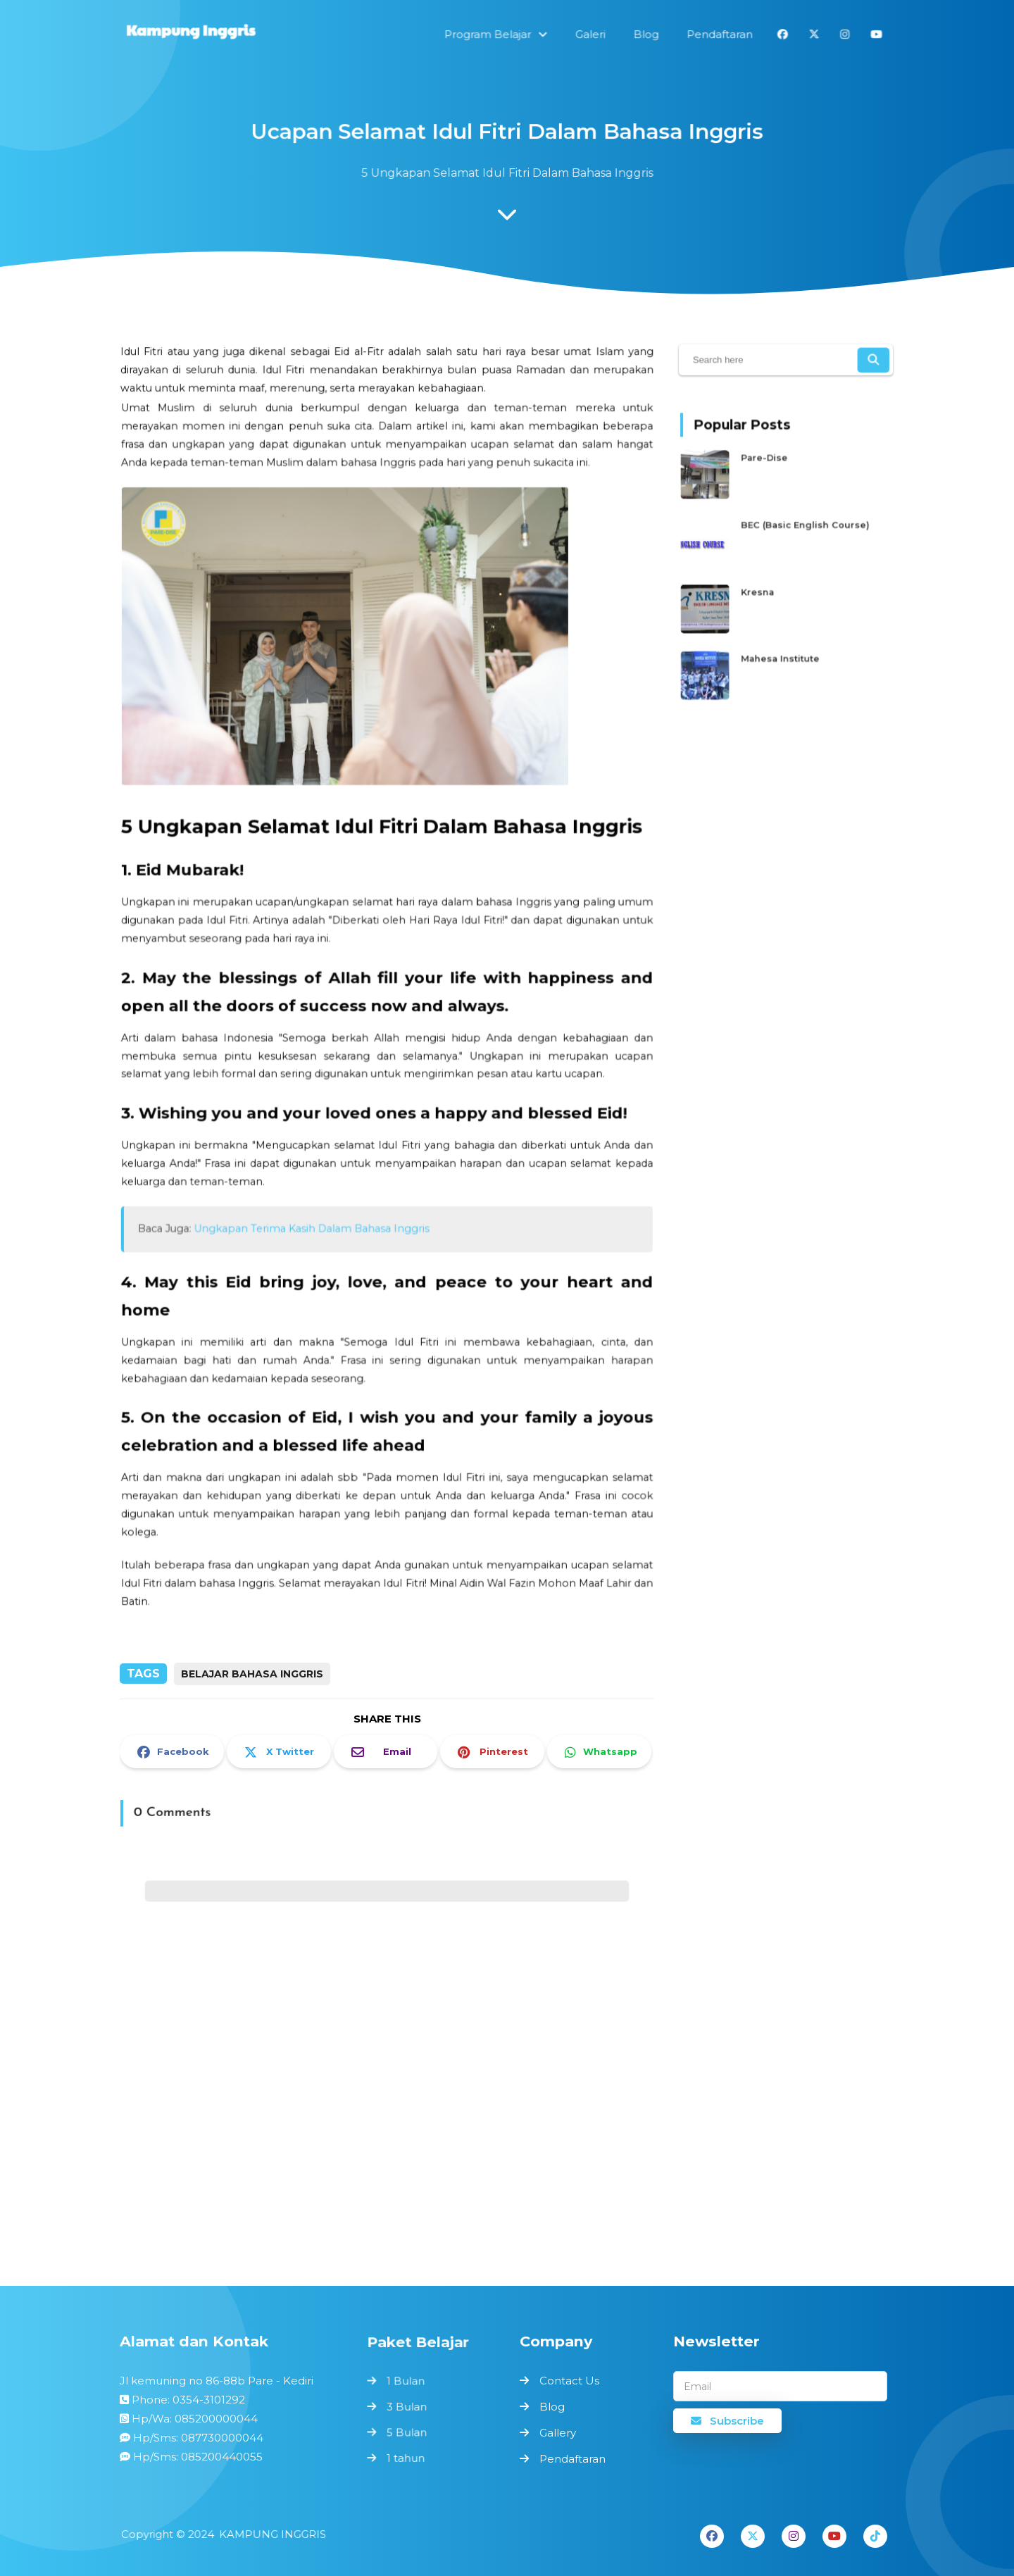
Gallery (557, 2432)
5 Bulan (408, 2430)
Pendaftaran (572, 2458)
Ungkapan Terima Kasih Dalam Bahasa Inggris (317, 1208)
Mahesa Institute (783, 642)
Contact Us (569, 2380)
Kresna (765, 585)
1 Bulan (407, 2383)
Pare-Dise (770, 471)
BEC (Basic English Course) (802, 528)
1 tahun (407, 2454)
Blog (552, 2406)
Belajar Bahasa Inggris (252, 1674)
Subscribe (727, 2420)
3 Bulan (408, 2406)
